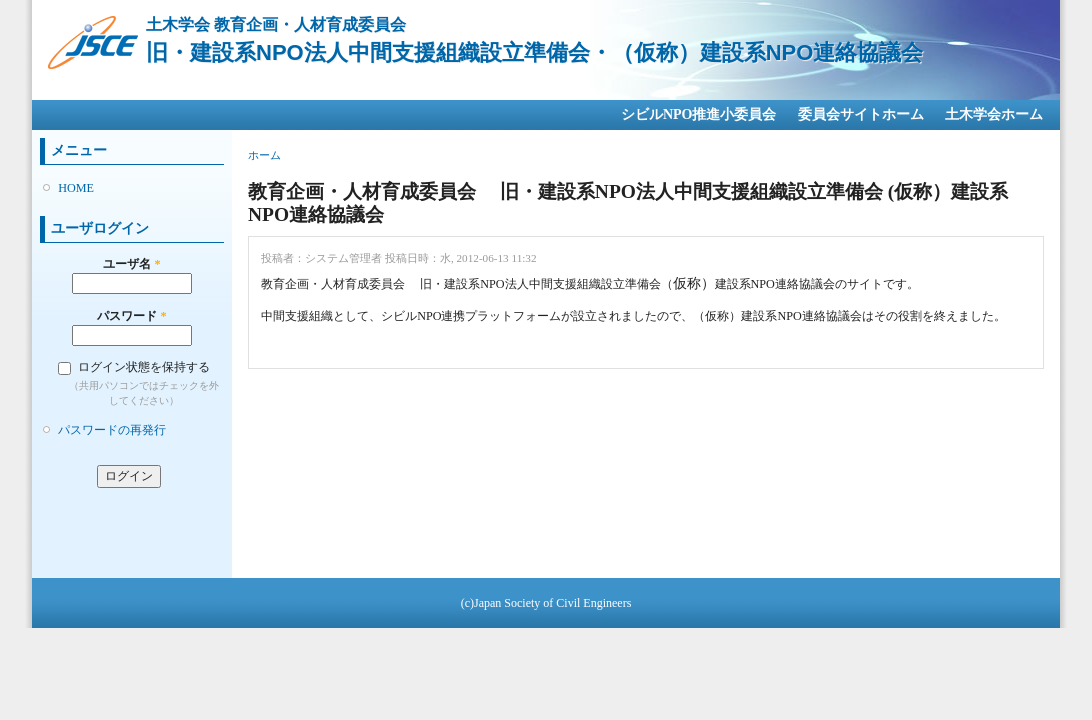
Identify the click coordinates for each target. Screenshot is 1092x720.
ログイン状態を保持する (144, 367)
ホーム (264, 155)
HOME (76, 188)
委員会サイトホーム (861, 114)
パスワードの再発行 (112, 430)
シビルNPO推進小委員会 (699, 114)
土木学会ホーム (994, 114)
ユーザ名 (131, 264)
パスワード (131, 316)
